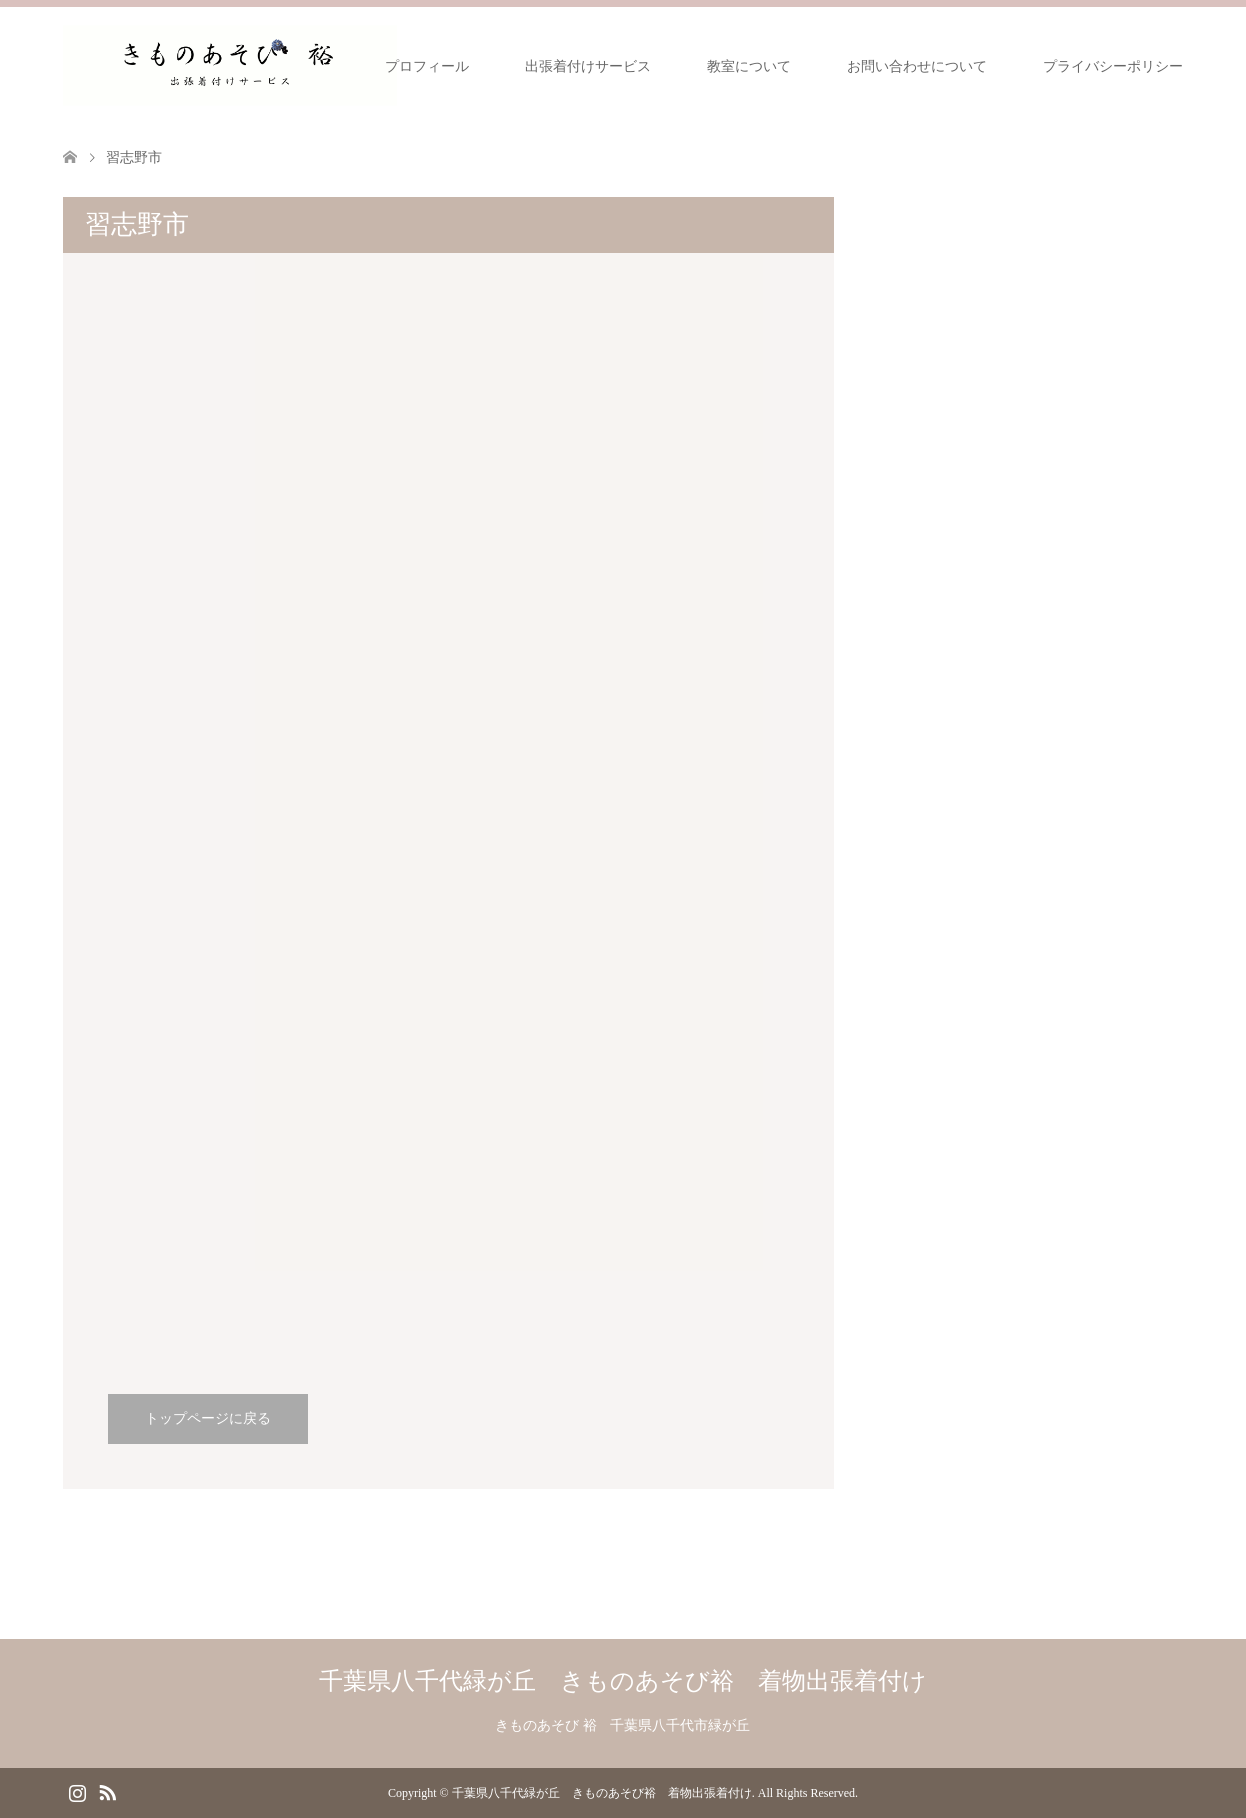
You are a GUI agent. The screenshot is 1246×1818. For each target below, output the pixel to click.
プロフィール (427, 66)
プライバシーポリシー (1113, 66)
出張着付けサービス (588, 66)
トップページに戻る (208, 1418)
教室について (749, 66)
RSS (107, 1791)
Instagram (77, 1791)
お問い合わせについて (917, 66)
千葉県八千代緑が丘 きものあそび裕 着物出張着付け (623, 1681)
